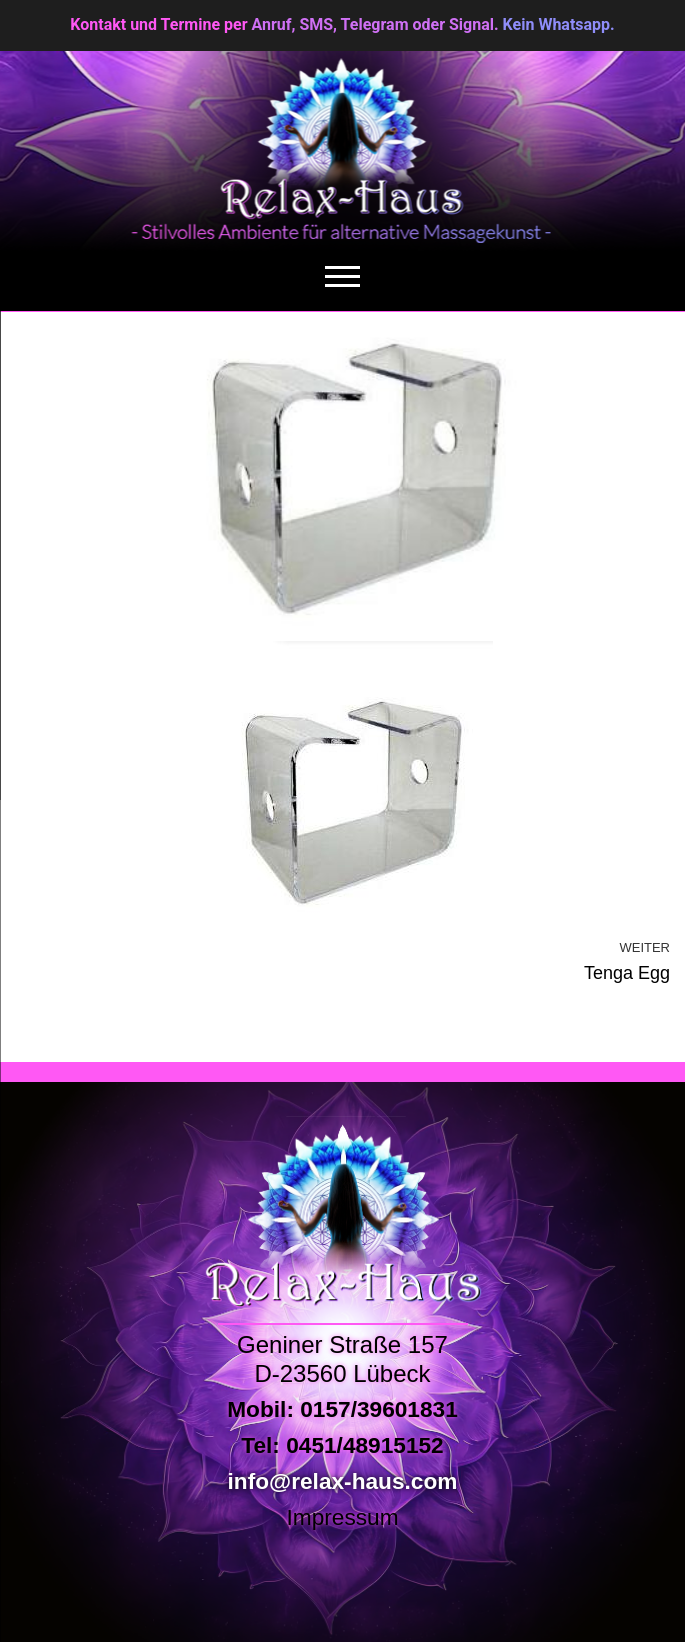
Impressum (342, 1517)
